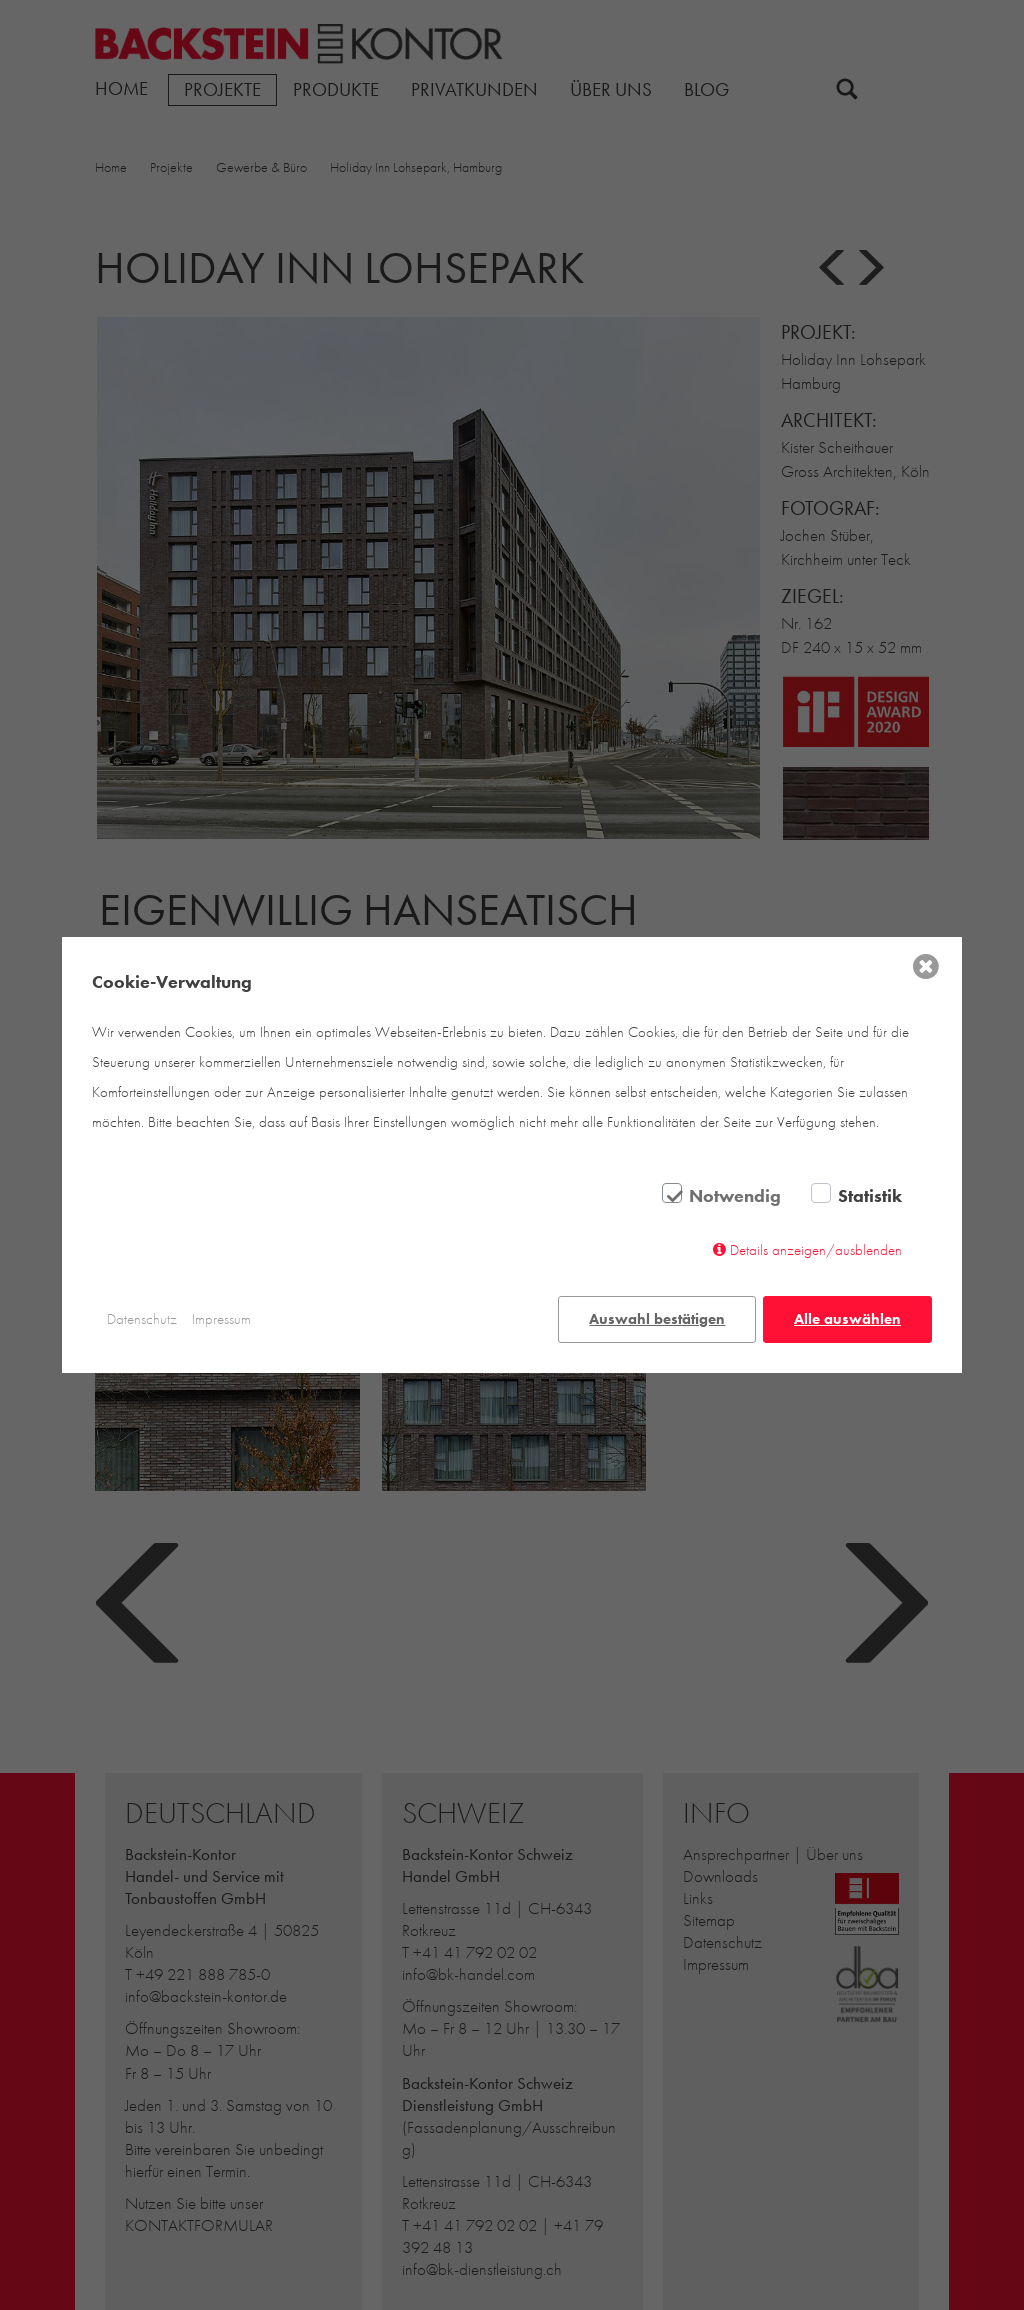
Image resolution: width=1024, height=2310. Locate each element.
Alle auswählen (847, 1319)
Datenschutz (142, 1319)
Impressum (221, 1319)
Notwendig (735, 1197)
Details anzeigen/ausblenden (816, 1251)
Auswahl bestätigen (657, 1319)
